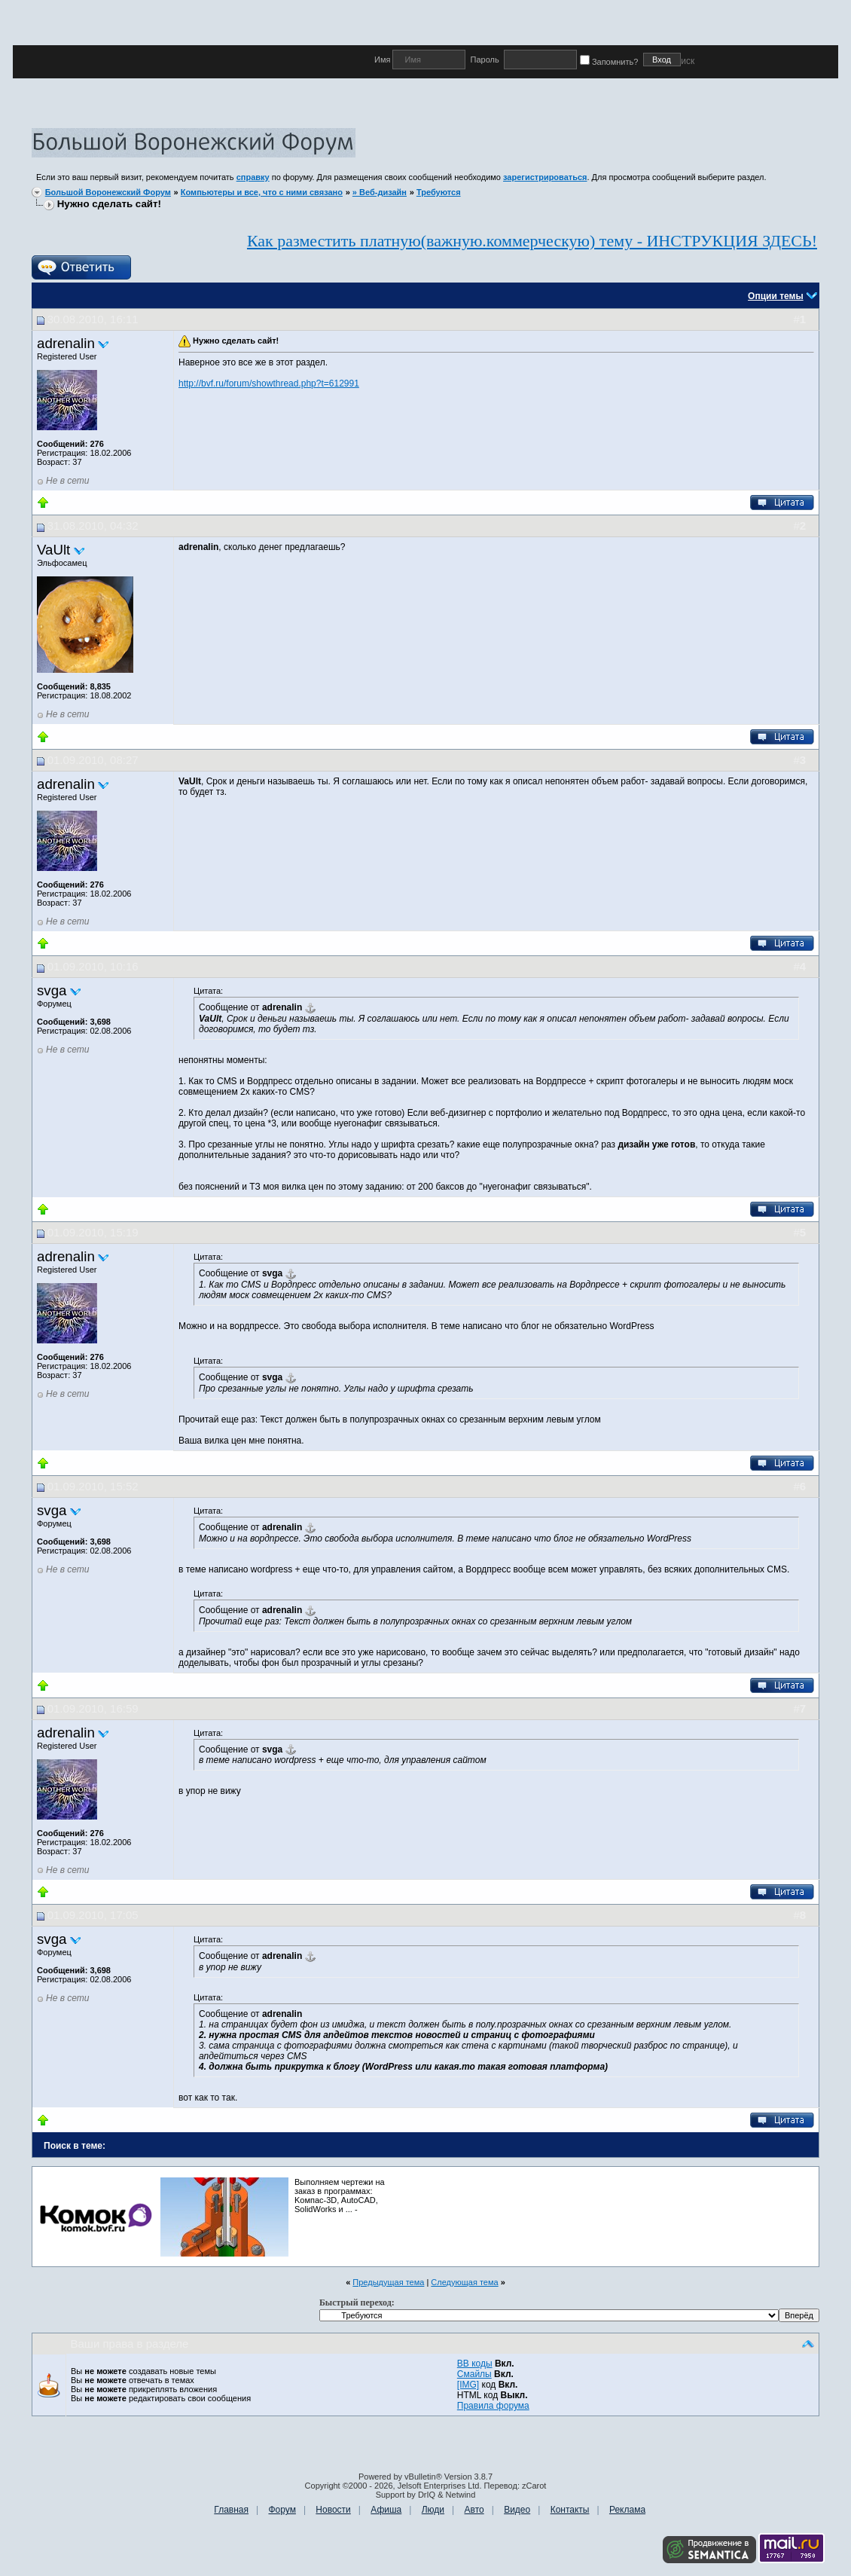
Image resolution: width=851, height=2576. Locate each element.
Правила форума (493, 2405)
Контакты (570, 2509)
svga (51, 990)
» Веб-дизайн (379, 192)
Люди (433, 2509)
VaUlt (53, 550)
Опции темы (776, 296)
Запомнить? (611, 61)
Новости (333, 2509)
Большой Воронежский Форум (108, 192)
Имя (383, 59)
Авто (474, 2509)
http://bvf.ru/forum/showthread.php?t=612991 (268, 383)
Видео (517, 2509)
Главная (231, 2509)
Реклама (627, 2509)
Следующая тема (464, 2282)
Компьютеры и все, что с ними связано (262, 192)
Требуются (438, 192)
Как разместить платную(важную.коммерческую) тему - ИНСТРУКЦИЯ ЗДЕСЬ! (532, 240)
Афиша (386, 2509)
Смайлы (474, 2374)
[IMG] (468, 2384)
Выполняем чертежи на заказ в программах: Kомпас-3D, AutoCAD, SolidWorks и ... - (339, 2195)
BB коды (475, 2363)
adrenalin (66, 343)
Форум (281, 2509)
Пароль (484, 59)
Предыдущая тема (388, 2282)
